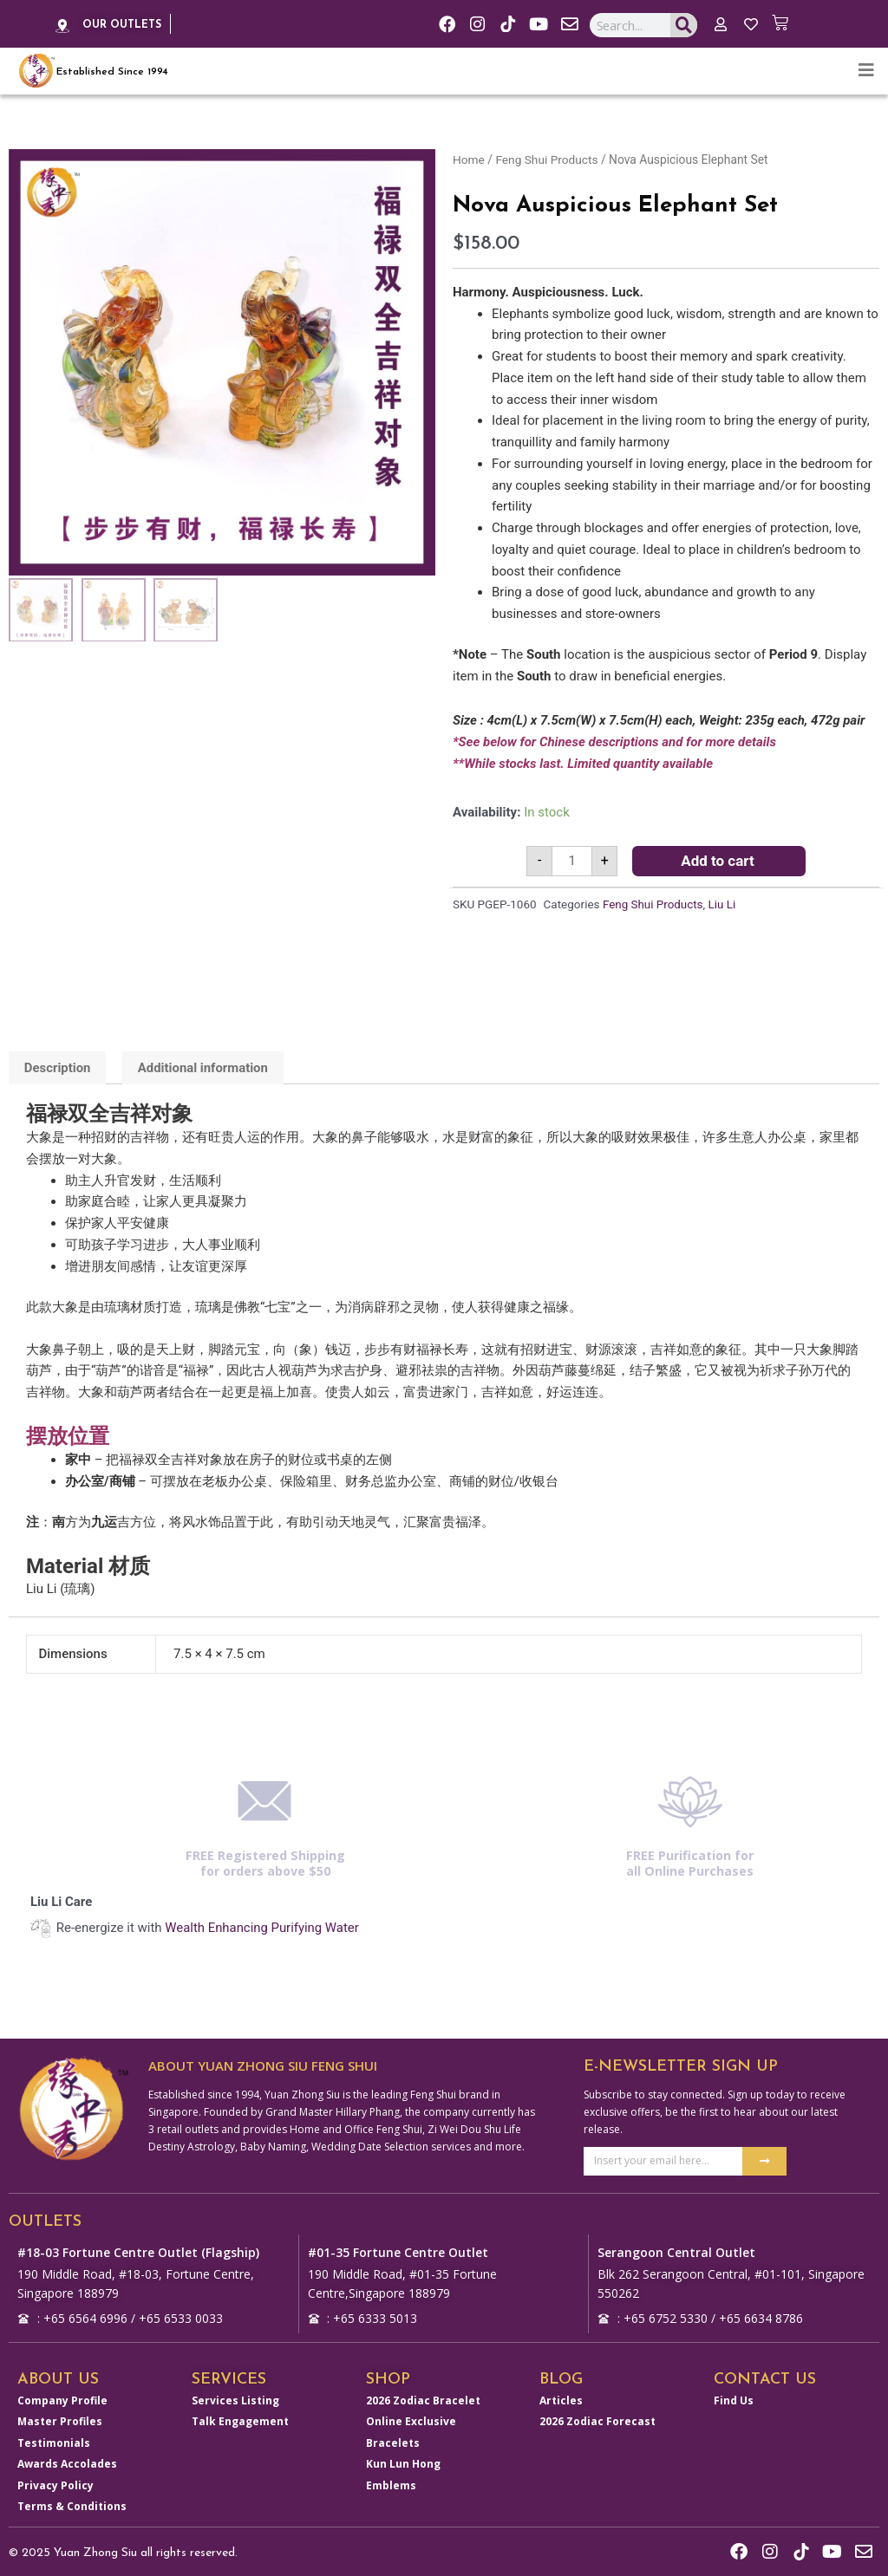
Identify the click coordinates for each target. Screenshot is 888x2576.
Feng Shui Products (547, 159)
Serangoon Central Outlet (676, 2251)
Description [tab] (57, 1068)
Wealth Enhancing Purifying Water (262, 1927)
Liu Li (722, 905)
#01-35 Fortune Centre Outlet (398, 2251)
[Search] (683, 26)
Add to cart (717, 860)
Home (469, 159)
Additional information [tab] (204, 1068)
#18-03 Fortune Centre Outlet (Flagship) (138, 2251)
